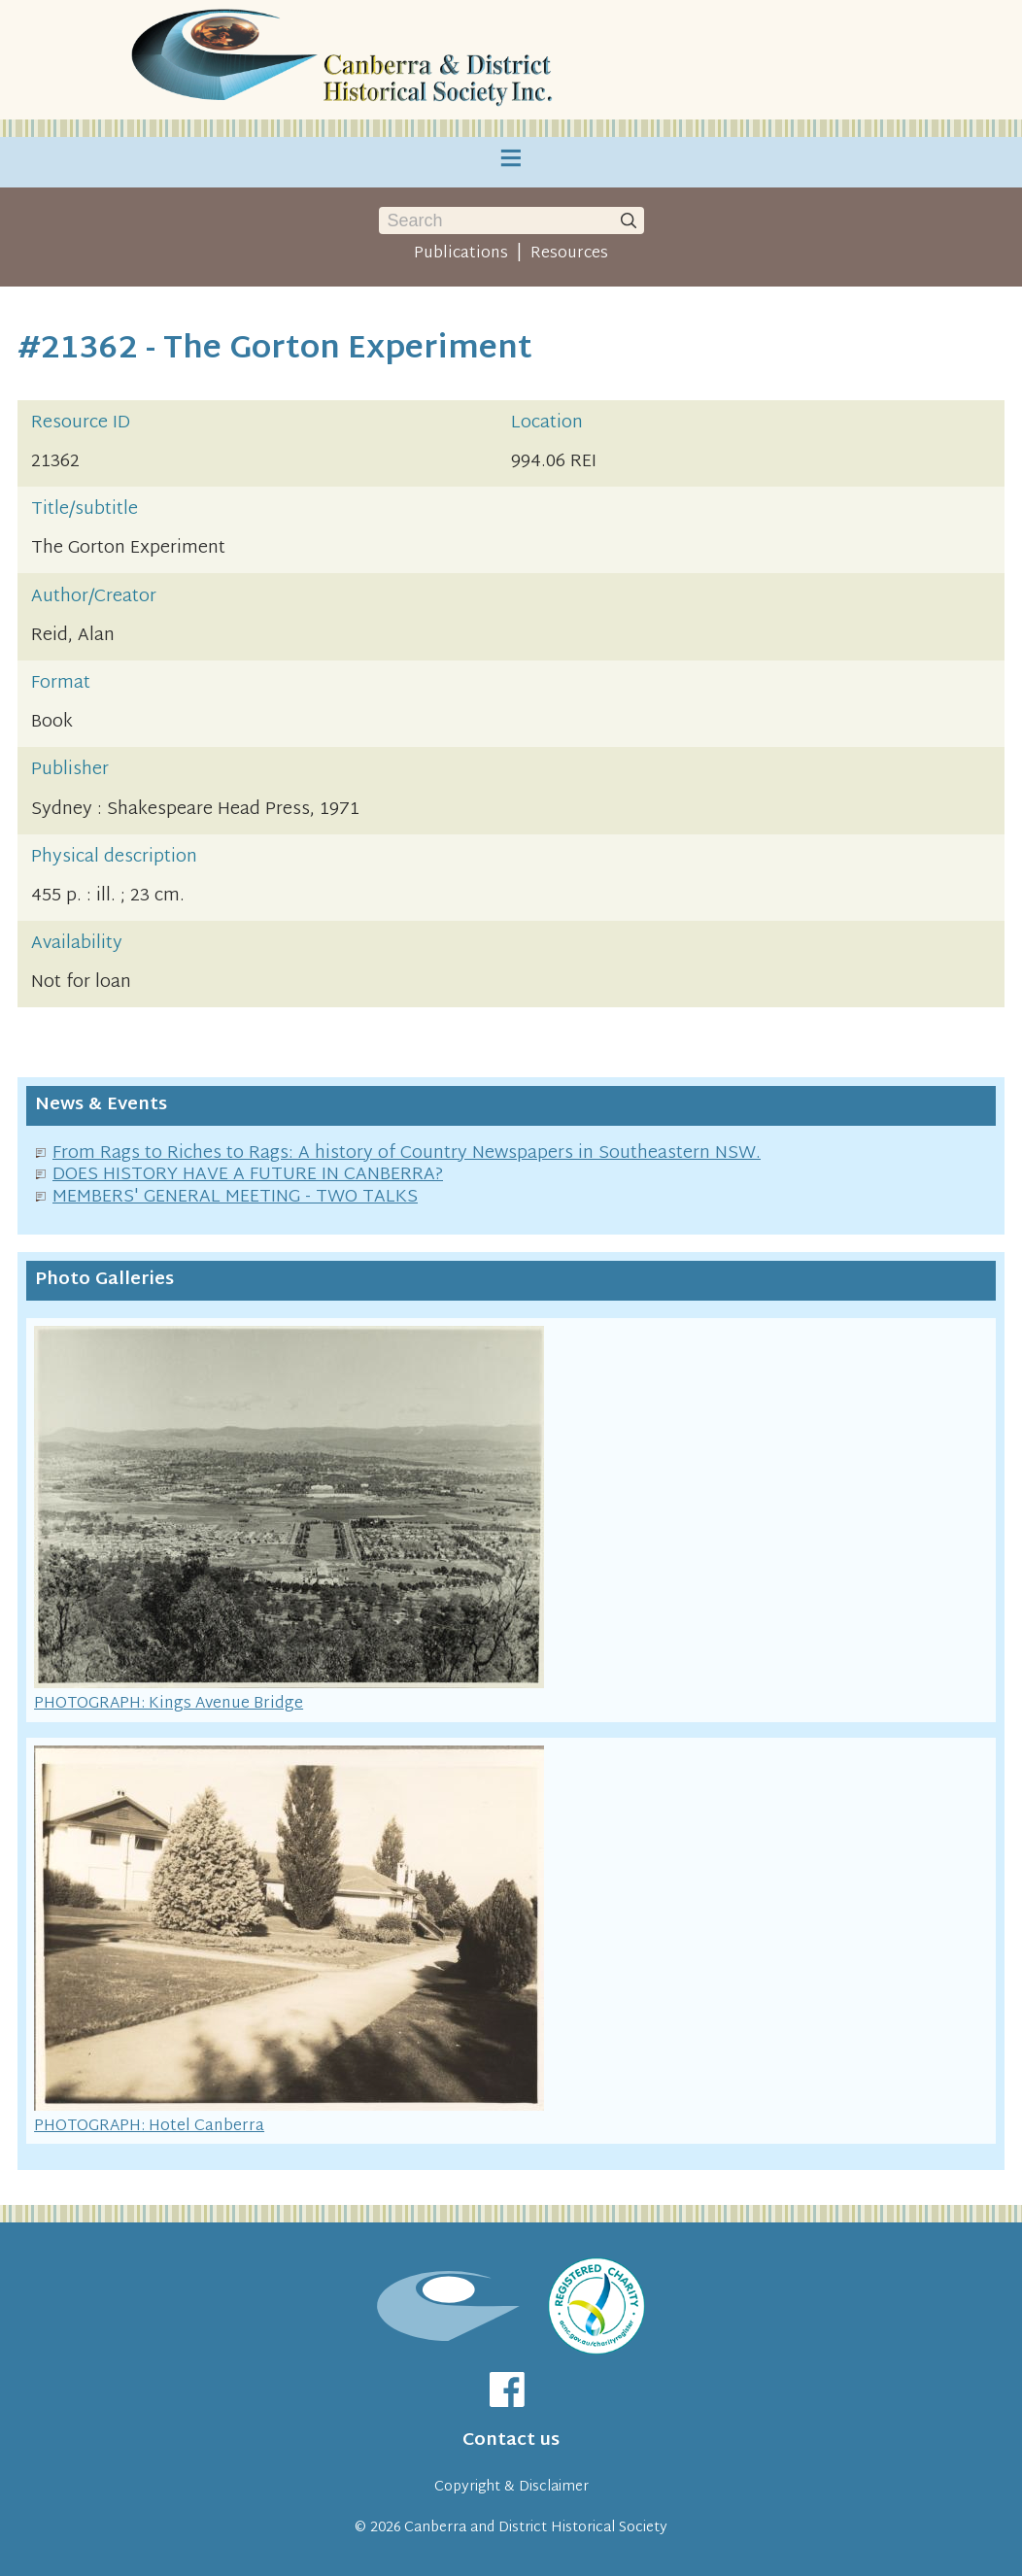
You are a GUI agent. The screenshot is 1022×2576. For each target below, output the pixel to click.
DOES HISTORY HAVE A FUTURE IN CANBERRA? (247, 1175)
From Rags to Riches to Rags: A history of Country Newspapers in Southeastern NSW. (406, 1153)
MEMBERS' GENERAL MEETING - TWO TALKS (235, 1197)
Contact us (511, 2440)
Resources (569, 253)
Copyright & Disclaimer (511, 2487)
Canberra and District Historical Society (535, 2528)
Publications (461, 253)
